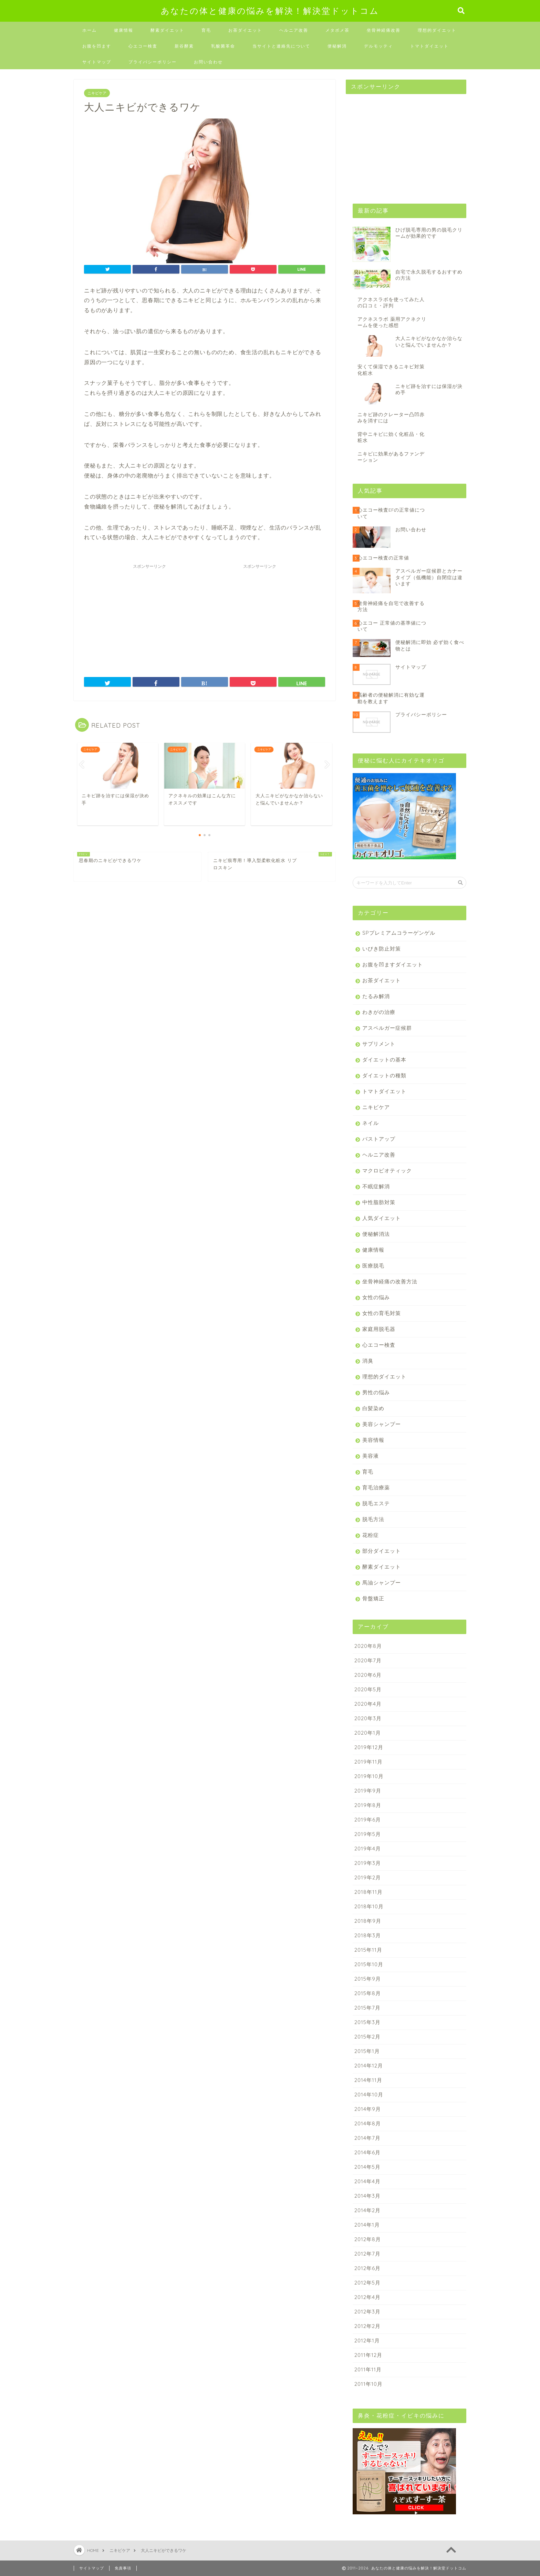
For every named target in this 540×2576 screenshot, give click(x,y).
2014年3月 (367, 2196)
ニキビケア (96, 93)
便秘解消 (337, 46)
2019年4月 (367, 1848)
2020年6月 (368, 1675)
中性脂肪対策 (378, 1202)
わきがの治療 (378, 1012)
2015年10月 (368, 1964)
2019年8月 (367, 1805)
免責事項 (123, 2568)
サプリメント (378, 1043)
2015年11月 (368, 1950)
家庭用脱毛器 (378, 1329)
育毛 (206, 30)
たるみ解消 (376, 996)
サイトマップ (96, 61)
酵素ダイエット (167, 30)
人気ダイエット (381, 1218)
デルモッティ (378, 46)
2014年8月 (367, 2123)
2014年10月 (368, 2094)
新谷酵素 (184, 46)
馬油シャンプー (381, 1582)
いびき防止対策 (381, 948)
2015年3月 (367, 2022)
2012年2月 (367, 2326)
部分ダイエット (381, 1551)
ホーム (89, 30)
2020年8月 (368, 1646)
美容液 (370, 1456)
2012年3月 (367, 2311)
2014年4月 (367, 2181)
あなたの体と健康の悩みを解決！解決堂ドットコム (270, 11)
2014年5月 (367, 2167)
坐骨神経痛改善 (384, 30)
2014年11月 (368, 2080)
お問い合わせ (208, 61)
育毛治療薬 (376, 1487)
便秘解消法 (376, 1234)
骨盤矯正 (373, 1598)
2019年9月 (367, 1790)
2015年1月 (367, 2051)
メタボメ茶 (337, 30)
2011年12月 (368, 2355)
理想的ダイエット (437, 30)
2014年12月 (368, 2065)
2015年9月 (367, 1978)
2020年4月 (368, 1704)
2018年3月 (367, 1935)
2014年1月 (367, 2224)
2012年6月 (367, 2268)
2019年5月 (367, 1834)
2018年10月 (369, 1906)
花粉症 (370, 1535)
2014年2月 (367, 2210)
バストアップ (378, 1139)
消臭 (367, 1360)
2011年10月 (368, 2384)
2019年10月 (369, 1776)
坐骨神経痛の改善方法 (389, 1281)
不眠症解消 (376, 1186)
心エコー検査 (142, 46)
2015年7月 (367, 2007)
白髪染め (373, 1408)
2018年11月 (368, 1892)
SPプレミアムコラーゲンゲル (398, 933)
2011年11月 (368, 2369)
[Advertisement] (149, 615)
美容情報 (373, 1440)
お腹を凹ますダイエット (392, 964)
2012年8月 (367, 2239)
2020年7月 (368, 1660)
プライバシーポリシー (152, 61)
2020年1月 (367, 1733)
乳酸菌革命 (223, 46)
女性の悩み (376, 1297)
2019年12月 (368, 1747)
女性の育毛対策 (381, 1313)
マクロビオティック (387, 1170)
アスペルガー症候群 (387, 1028)
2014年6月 (367, 2152)
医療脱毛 (373, 1265)
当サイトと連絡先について (281, 46)
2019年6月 (367, 1819)
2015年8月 (367, 1993)
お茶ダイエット (245, 30)
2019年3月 (367, 1863)
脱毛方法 (373, 1519)
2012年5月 (367, 2282)
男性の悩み (376, 1392)
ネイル (370, 1123)
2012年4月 (367, 2297)
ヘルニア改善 (293, 30)
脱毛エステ (376, 1503)
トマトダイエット (429, 46)
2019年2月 (367, 1877)
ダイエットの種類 (384, 1075)
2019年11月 (368, 1761)
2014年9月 (367, 2109)
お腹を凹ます (96, 46)
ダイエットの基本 (384, 1059)
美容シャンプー (381, 1424)
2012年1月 (367, 2340)
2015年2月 (367, 2036)
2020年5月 (368, 1689)
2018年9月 (367, 1921)
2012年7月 (367, 2253)
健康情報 (123, 30)
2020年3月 (368, 1718)
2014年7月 (367, 2138)
